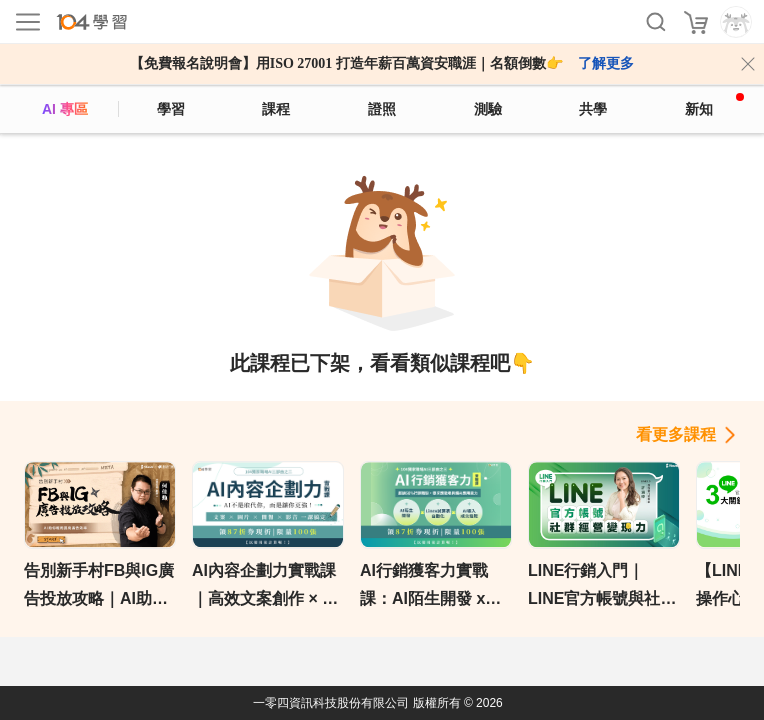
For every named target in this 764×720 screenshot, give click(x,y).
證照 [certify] (382, 109)
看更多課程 (676, 434)
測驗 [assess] (488, 109)
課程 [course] (276, 109)
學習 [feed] (171, 109)
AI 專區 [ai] (65, 109)
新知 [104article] (714, 105)
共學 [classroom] (593, 109)
